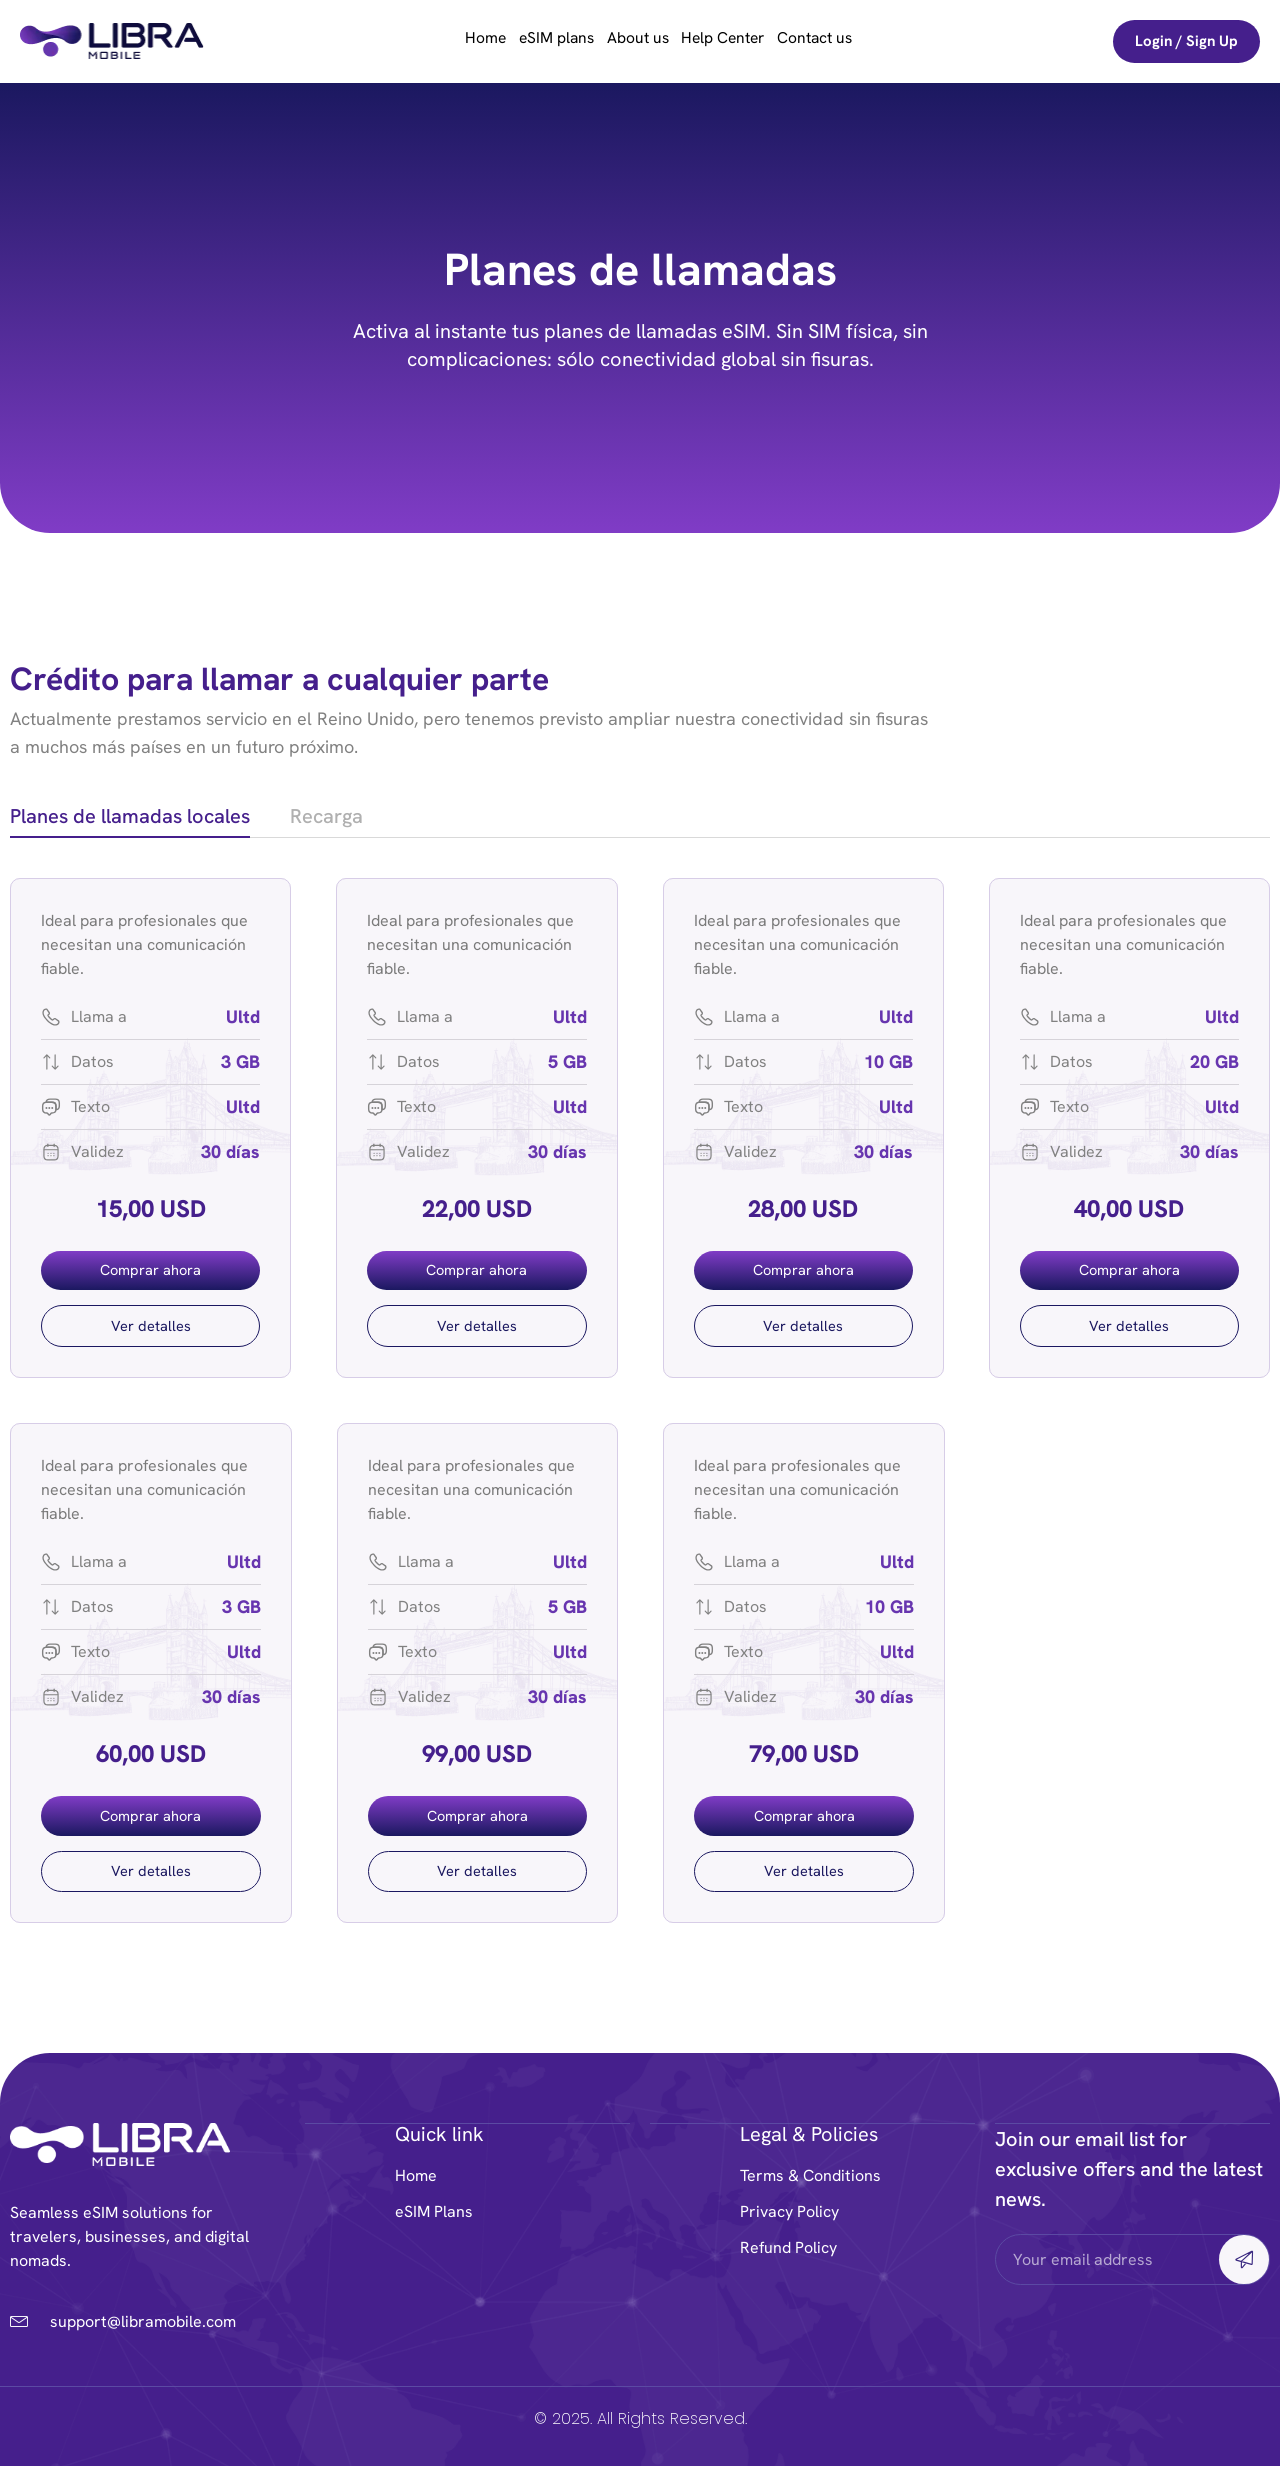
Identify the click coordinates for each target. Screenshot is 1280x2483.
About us (638, 41)
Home (455, 41)
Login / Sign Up (1186, 41)
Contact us (845, 41)
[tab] (130, 819)
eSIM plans (541, 41)
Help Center (738, 41)
